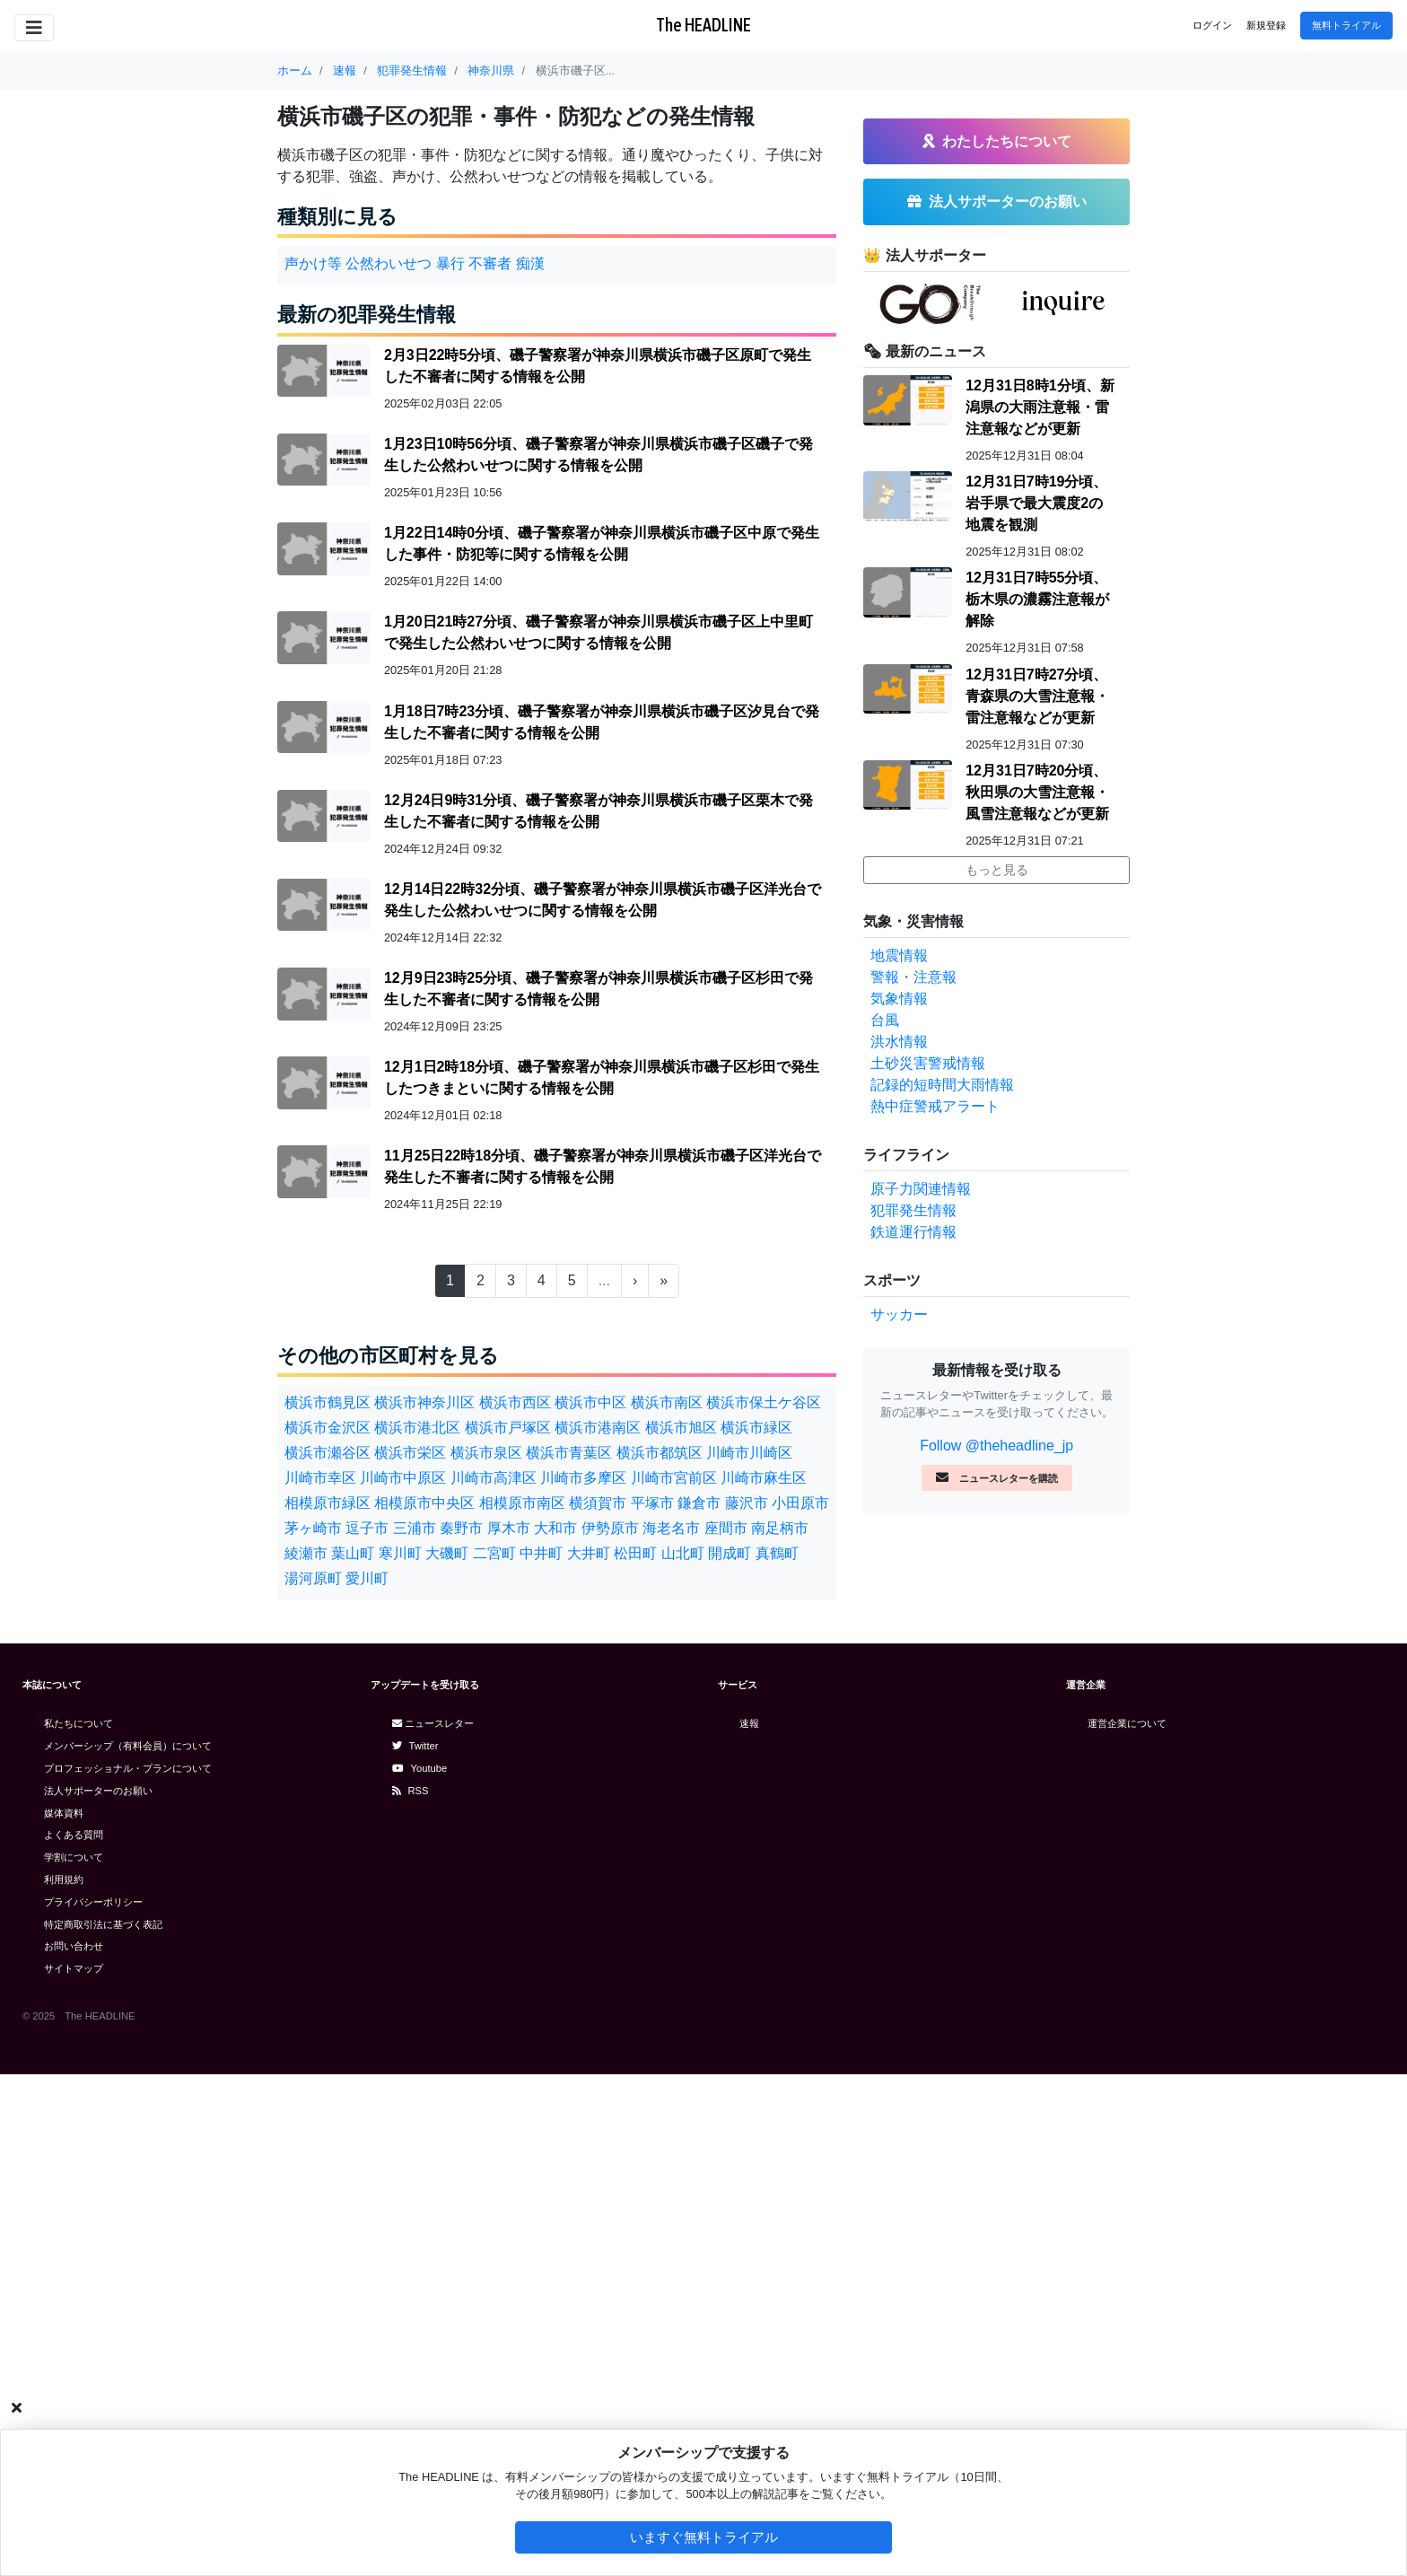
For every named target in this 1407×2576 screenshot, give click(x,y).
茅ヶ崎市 (313, 1528)
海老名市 (671, 1528)
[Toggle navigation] (34, 27)
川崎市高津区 (493, 1477)
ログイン (1212, 25)
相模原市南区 (522, 1503)
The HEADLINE (703, 24)
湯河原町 (313, 1578)
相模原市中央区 (424, 1503)
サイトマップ (73, 1968)
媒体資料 (63, 1813)
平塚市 (652, 1503)
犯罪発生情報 (913, 1210)
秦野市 (461, 1528)
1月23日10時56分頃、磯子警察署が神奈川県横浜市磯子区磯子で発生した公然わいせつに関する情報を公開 (598, 454)
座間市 (725, 1528)
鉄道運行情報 (913, 1232)
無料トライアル (1346, 25)
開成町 (729, 1553)
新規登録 (1266, 25)
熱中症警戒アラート (935, 1106)
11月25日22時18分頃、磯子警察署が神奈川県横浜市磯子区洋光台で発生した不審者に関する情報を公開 (602, 1166)
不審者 (489, 263)
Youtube (420, 1768)
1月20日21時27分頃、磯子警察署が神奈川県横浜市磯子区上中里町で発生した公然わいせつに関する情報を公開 (598, 632)
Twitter (415, 1745)
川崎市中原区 (403, 1477)
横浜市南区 (667, 1402)
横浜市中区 (590, 1402)
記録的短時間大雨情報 (942, 1084)
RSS (410, 1790)
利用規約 (63, 1879)
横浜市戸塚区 (508, 1427)
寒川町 (400, 1553)
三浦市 (414, 1528)
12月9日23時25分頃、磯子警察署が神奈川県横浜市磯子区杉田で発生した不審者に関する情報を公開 (598, 988)
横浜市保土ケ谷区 (763, 1402)
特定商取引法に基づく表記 (103, 1924)
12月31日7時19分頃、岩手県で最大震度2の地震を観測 (1036, 503)
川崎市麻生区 (764, 1477)
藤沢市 (746, 1503)
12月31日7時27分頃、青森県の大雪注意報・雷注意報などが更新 (1037, 696)
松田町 (635, 1553)
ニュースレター (433, 1723)
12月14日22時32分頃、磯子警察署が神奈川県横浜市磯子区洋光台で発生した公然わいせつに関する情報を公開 (602, 899)
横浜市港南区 (598, 1427)
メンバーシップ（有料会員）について (128, 1745)
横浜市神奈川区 (424, 1402)
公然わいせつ (388, 263)
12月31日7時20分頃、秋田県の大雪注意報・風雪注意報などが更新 (1037, 792)
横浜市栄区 (410, 1452)
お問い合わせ (73, 1946)
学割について (73, 1857)
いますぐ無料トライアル (704, 2537)
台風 (884, 1020)
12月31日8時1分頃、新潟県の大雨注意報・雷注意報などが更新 (1040, 407)
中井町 (541, 1553)
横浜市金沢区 (327, 1427)
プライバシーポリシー (93, 1902)
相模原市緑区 (327, 1503)
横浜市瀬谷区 (327, 1452)
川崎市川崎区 (749, 1452)
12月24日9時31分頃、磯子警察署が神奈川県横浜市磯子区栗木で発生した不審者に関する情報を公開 (598, 811)
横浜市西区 (515, 1402)
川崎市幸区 (320, 1477)
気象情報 (899, 998)
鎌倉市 (699, 1503)
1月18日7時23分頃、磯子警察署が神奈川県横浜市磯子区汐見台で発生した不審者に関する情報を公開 (601, 722)
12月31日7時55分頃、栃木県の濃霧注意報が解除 (1037, 599)
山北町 (682, 1553)
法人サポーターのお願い (98, 1790)
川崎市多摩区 (583, 1477)
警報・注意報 (913, 977)
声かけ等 (313, 263)
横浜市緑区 (756, 1427)
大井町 (588, 1553)
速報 (749, 1723)
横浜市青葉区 (569, 1452)
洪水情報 (899, 1041)
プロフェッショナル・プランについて (128, 1768)
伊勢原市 (610, 1528)
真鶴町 (777, 1553)
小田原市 (800, 1503)
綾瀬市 (306, 1553)
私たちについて (78, 1723)
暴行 (450, 263)
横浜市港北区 (417, 1427)
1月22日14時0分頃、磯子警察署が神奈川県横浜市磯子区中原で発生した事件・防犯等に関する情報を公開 (601, 543)
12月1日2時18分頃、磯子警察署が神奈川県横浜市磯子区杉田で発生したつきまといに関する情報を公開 (601, 1077)
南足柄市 (779, 1528)
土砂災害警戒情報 (927, 1063)
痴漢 (530, 263)
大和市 (555, 1528)
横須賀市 (597, 1503)
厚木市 (508, 1528)
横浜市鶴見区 (327, 1402)
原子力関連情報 (920, 1188)
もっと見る (997, 870)
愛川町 (367, 1578)
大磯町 (446, 1553)
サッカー (899, 1314)
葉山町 (352, 1553)
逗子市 (367, 1528)
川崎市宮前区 (674, 1477)
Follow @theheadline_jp (996, 1445)
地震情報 (899, 955)
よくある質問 (73, 1834)
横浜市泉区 (486, 1452)
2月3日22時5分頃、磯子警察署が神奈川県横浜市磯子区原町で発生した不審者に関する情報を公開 (598, 365)
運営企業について (1127, 1723)
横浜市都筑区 (659, 1452)
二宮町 (494, 1553)
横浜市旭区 (681, 1427)
